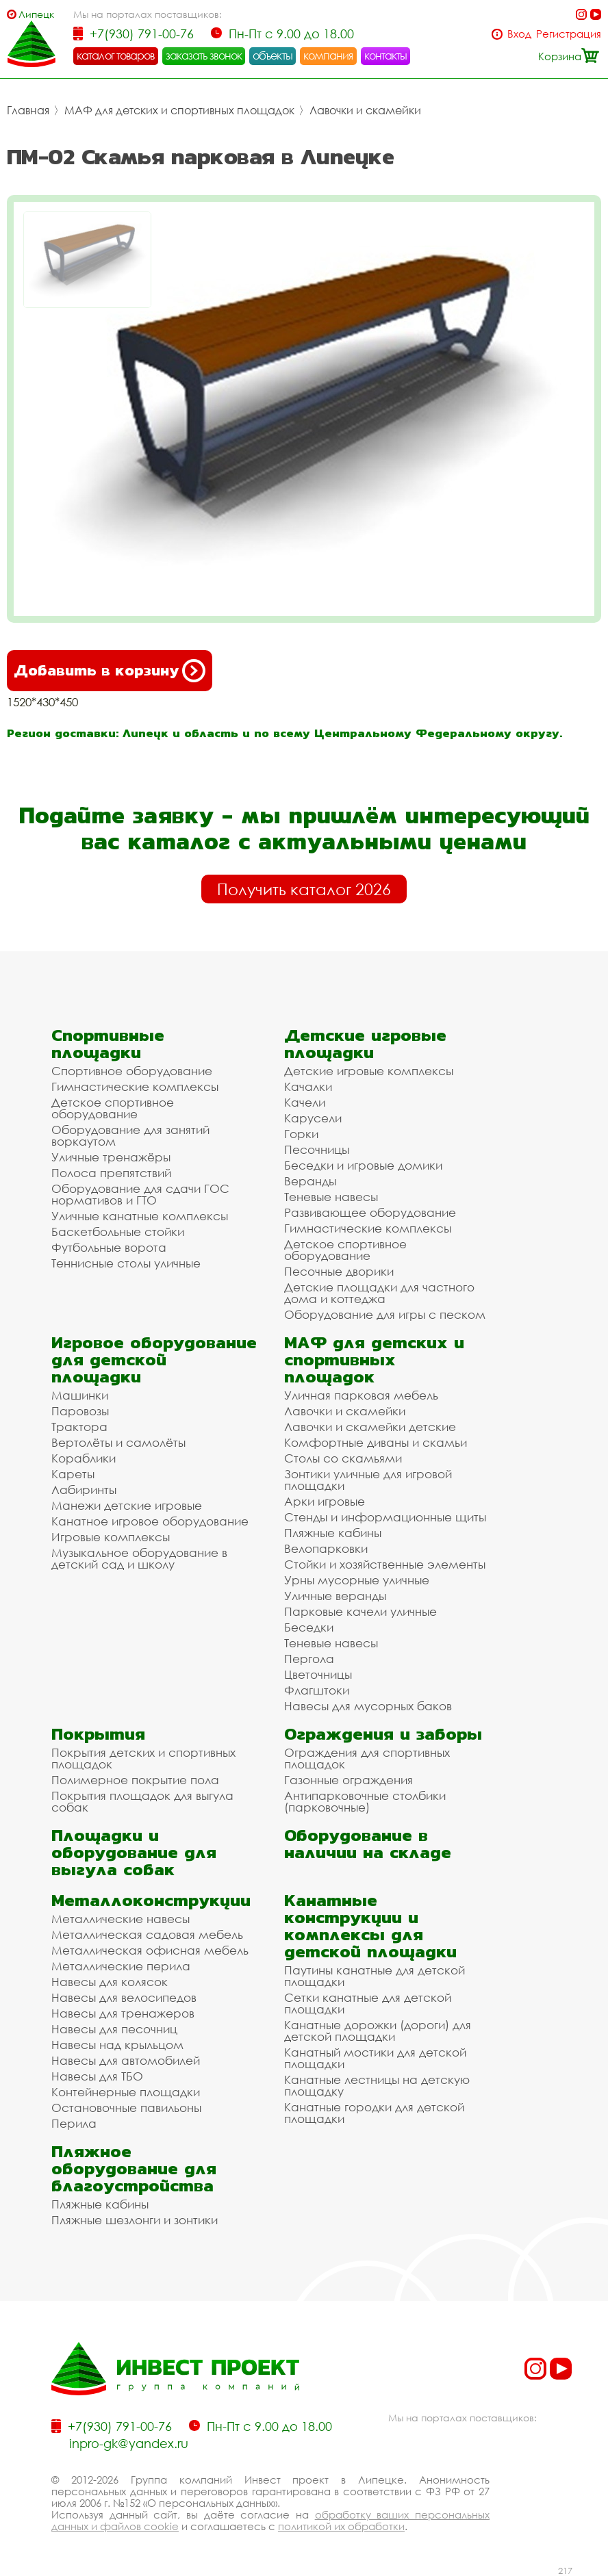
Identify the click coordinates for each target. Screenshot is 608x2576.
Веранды (310, 1181)
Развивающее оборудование (370, 1212)
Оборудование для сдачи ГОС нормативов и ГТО (140, 1194)
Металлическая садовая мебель (147, 1934)
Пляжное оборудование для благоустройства (133, 2168)
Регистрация (568, 34)
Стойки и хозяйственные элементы (384, 1564)
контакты (385, 55)
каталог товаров (116, 55)
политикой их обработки (341, 2526)
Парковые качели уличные (360, 1611)
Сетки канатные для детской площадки (367, 2003)
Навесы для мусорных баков (368, 1706)
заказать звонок (204, 55)
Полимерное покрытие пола (135, 1780)
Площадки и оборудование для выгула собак (133, 1852)
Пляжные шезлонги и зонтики (134, 2220)
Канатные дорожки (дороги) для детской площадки (377, 2030)
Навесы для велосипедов (124, 1997)
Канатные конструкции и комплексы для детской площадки (370, 1926)
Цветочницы (318, 1674)
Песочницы (316, 1149)
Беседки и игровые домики (363, 1165)
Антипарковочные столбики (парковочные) (365, 1801)
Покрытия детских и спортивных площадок (143, 1758)
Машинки (79, 1395)
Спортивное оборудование (131, 1071)
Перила (74, 2123)
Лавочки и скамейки (365, 110)
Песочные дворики (339, 1271)
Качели (304, 1102)
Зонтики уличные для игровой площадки (368, 1479)
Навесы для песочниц (114, 2029)
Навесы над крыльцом (117, 2044)
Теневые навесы (331, 1196)
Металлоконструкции (151, 1900)
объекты (272, 55)
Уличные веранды (335, 1595)
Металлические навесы (120, 1918)
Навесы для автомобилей (125, 2060)
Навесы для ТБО (97, 2076)
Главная (28, 110)
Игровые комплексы (110, 1537)
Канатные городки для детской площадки (374, 2112)
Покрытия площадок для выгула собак (142, 1801)
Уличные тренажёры (110, 1157)
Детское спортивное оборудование (112, 1108)
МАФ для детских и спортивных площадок (179, 110)
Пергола (309, 1658)
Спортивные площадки (107, 1044)
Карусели (313, 1118)
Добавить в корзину (109, 670)
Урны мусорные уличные (356, 1580)
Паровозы (80, 1411)
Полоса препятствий (111, 1172)
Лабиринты (83, 1489)
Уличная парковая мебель (361, 1395)
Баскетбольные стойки (117, 1231)
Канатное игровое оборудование (150, 1521)
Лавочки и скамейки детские (370, 1426)
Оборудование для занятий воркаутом (130, 1135)
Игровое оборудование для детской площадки (154, 1359)
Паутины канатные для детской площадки (374, 1975)
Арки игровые (324, 1501)
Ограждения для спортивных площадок (367, 1758)
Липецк (36, 14)
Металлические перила (120, 1966)
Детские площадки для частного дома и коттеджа (379, 1292)
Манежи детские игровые (126, 1505)
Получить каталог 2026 (304, 889)
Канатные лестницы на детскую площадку (377, 2085)
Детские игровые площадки (365, 1044)
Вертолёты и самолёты (118, 1442)
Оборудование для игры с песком (384, 1314)
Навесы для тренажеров (122, 2013)
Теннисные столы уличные (126, 1263)
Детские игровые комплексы (368, 1071)
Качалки (308, 1086)
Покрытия (98, 1733)
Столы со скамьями (343, 1458)
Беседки (308, 1627)
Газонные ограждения (348, 1780)
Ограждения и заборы (383, 1733)
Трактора (79, 1426)
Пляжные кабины (332, 1532)
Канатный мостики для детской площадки (375, 2058)
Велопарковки (326, 1548)
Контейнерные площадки (125, 2092)
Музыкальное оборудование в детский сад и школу (139, 1558)
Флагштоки (316, 1690)
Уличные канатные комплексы (139, 1216)
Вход (519, 34)
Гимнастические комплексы (134, 1086)
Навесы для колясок (109, 1981)
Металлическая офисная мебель (150, 1950)
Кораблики (83, 1458)
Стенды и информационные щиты (385, 1517)
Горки (301, 1133)
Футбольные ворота (108, 1247)
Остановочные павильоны (126, 2107)
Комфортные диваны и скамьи (375, 1442)
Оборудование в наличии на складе (367, 1844)
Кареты (72, 1474)
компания (328, 55)
